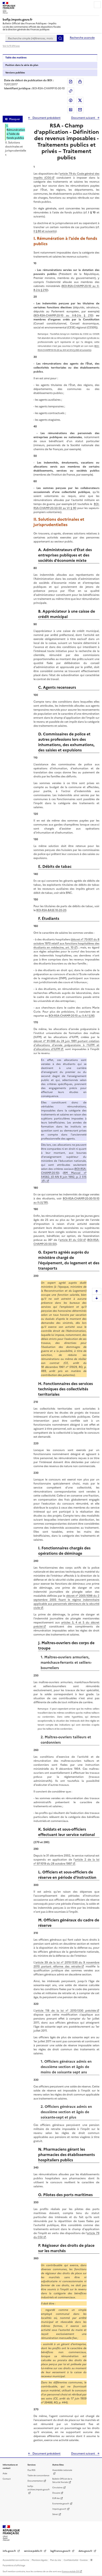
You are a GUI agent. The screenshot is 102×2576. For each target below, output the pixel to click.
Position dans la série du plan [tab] (21, 65)
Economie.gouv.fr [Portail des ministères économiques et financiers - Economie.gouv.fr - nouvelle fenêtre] (60, 2503)
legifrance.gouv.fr (60, 2551)
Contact (7, 2478)
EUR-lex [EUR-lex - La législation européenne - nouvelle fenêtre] (56, 2498)
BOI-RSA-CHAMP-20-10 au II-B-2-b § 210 (63, 315)
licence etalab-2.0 (70, 2571)
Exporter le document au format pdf (70, 81)
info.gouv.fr (10, 2551)
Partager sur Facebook (70, 100)
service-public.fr (33, 2551)
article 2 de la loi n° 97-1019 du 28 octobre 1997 (66, 1862)
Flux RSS (31, 2470)
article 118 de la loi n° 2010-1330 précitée (65, 2010)
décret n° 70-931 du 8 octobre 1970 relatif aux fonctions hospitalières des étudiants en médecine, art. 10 (66, 943)
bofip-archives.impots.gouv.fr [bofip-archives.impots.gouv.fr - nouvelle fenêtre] (39, 2488)
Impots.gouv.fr (59, 2508)
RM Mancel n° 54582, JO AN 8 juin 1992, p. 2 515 (63, 1175)
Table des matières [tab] (15, 57)
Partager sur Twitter (80, 100)
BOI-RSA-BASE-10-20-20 (51, 910)
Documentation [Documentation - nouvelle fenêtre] (35, 2480)
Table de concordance (38, 2475)
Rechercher (60, 38)
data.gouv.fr (85, 2551)
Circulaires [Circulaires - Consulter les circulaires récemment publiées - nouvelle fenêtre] (57, 2487)
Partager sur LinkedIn (70, 109)
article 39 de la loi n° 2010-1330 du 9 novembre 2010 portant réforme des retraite (66, 1964)
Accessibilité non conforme (16, 2560)
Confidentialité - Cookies (76, 2560)
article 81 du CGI (71, 1240)
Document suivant (83, 118)
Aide (5, 2473)
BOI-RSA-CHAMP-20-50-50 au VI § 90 (66, 506)
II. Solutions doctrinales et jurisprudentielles (15, 148)
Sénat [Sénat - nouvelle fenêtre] (55, 2514)
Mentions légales (40, 2560)
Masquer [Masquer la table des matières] (14, 119)
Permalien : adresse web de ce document (70, 91)
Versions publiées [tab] (15, 72)
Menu (97, 4)
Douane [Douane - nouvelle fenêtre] (56, 2492)
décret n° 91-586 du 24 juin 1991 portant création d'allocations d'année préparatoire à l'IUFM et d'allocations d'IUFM (66, 1045)
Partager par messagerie (80, 109)
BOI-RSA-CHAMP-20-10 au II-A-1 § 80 (71, 1016)
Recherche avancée (82, 38)
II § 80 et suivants (45, 231)
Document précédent (46, 118)
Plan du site (56, 2560)
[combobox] (31, 38)
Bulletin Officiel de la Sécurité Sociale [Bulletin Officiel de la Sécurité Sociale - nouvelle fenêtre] (62, 2480)
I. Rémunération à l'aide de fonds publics (15, 132)
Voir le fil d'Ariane (11, 45)
